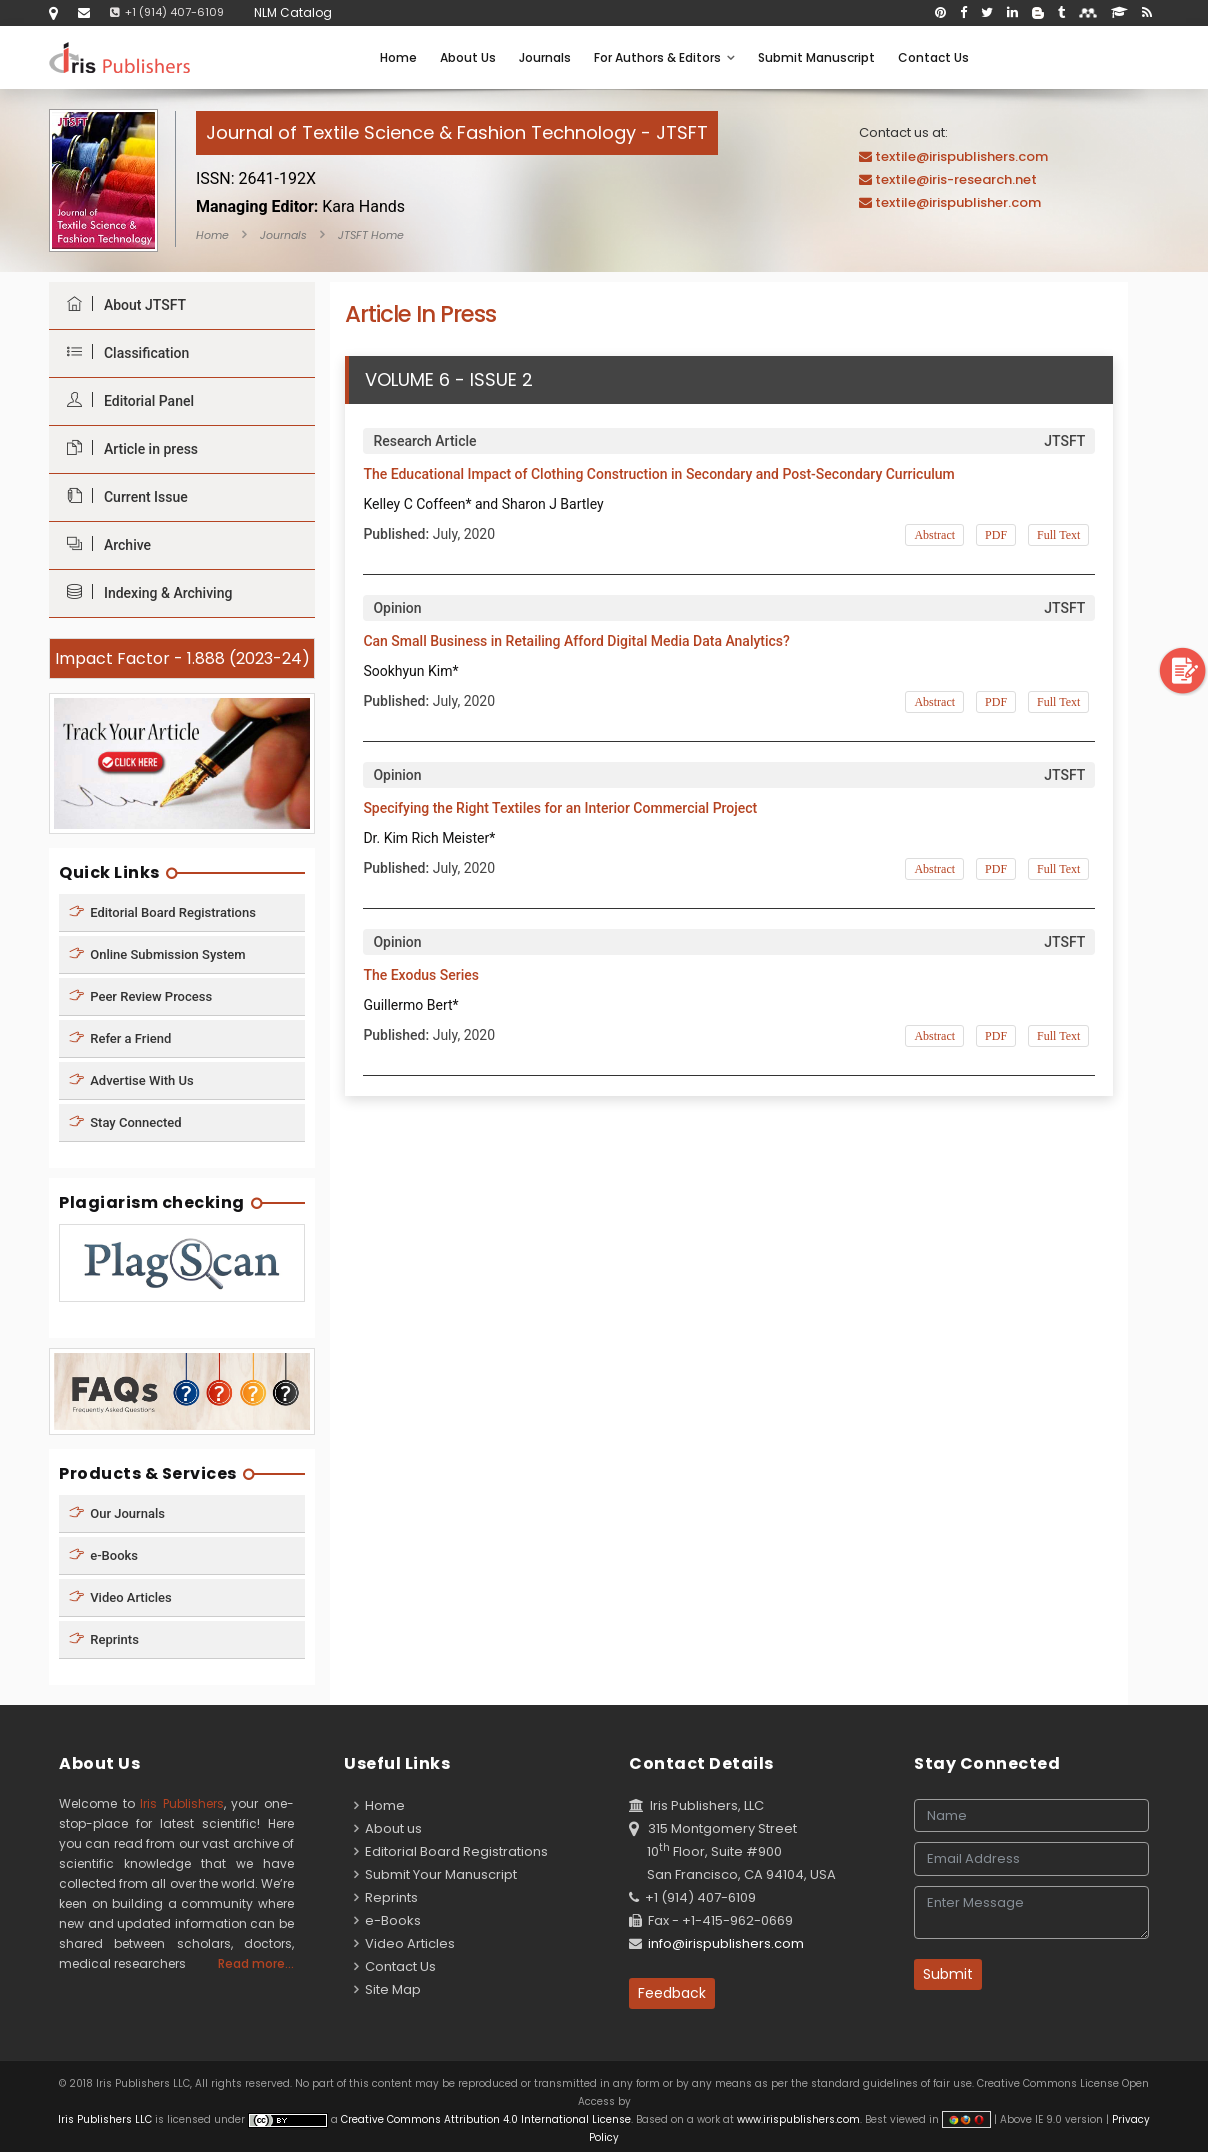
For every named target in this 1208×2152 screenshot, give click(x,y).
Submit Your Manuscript (435, 1874)
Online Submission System (157, 953)
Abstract (934, 535)
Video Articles (120, 1597)
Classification (123, 352)
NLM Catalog (293, 12)
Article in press (127, 448)
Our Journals (117, 1513)
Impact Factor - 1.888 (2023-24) (182, 658)
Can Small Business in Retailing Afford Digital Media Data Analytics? (576, 641)
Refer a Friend (120, 1037)
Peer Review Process (140, 995)
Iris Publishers (182, 1803)
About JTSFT (121, 304)
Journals (545, 57)
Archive (104, 544)
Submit (948, 1974)
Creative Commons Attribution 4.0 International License (486, 2119)
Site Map (387, 1989)
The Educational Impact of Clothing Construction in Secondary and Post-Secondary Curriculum (658, 474)
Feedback (672, 1993)
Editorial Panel (125, 400)
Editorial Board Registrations (162, 911)
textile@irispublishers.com (961, 156)
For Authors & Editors (664, 57)
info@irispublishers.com (726, 1943)
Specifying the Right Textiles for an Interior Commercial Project (560, 808)
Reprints (104, 1639)
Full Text (1058, 535)
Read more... (256, 1963)
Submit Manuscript (816, 57)
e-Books (103, 1555)
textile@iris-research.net (956, 179)
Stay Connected (125, 1121)
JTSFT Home (371, 235)
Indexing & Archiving (144, 592)
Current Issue (122, 496)
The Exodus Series (421, 975)
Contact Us (933, 57)
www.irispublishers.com (798, 2119)
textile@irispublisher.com (958, 202)
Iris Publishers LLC (106, 2119)
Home (398, 57)
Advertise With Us (131, 1079)
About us (388, 1828)
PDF (996, 535)
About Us (468, 57)
